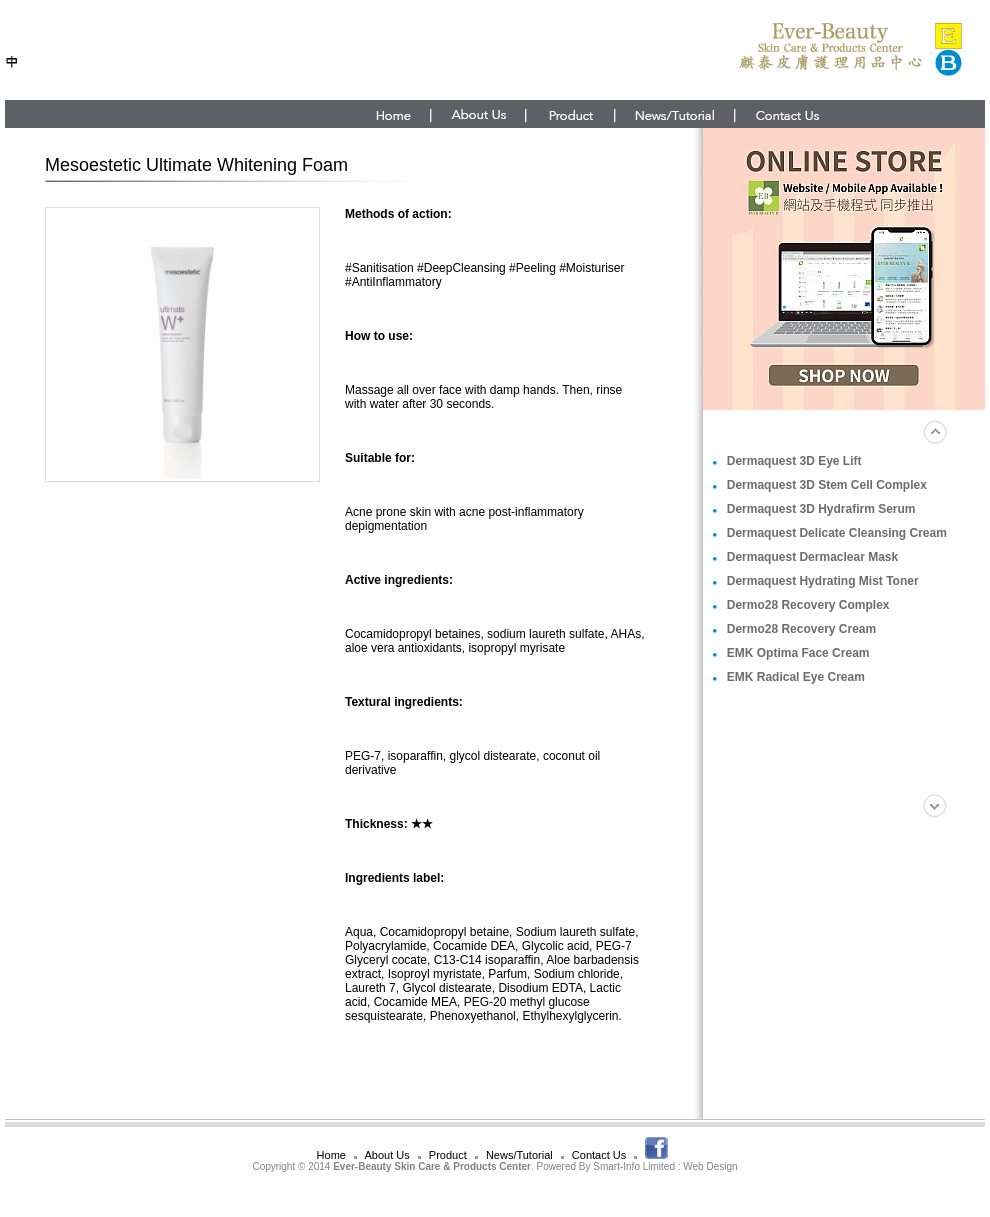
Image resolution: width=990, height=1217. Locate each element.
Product (448, 1155)
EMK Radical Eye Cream (796, 677)
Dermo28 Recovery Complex (808, 605)
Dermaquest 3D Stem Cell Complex (827, 485)
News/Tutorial (519, 1155)
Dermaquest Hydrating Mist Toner (823, 581)
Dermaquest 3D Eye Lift (794, 461)
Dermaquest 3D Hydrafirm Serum (821, 509)
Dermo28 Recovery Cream (801, 629)
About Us (386, 1155)
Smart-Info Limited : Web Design (665, 1166)
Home (331, 1155)
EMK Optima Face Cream (798, 653)
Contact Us (599, 1155)
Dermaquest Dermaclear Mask (812, 557)
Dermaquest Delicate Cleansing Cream (837, 533)
